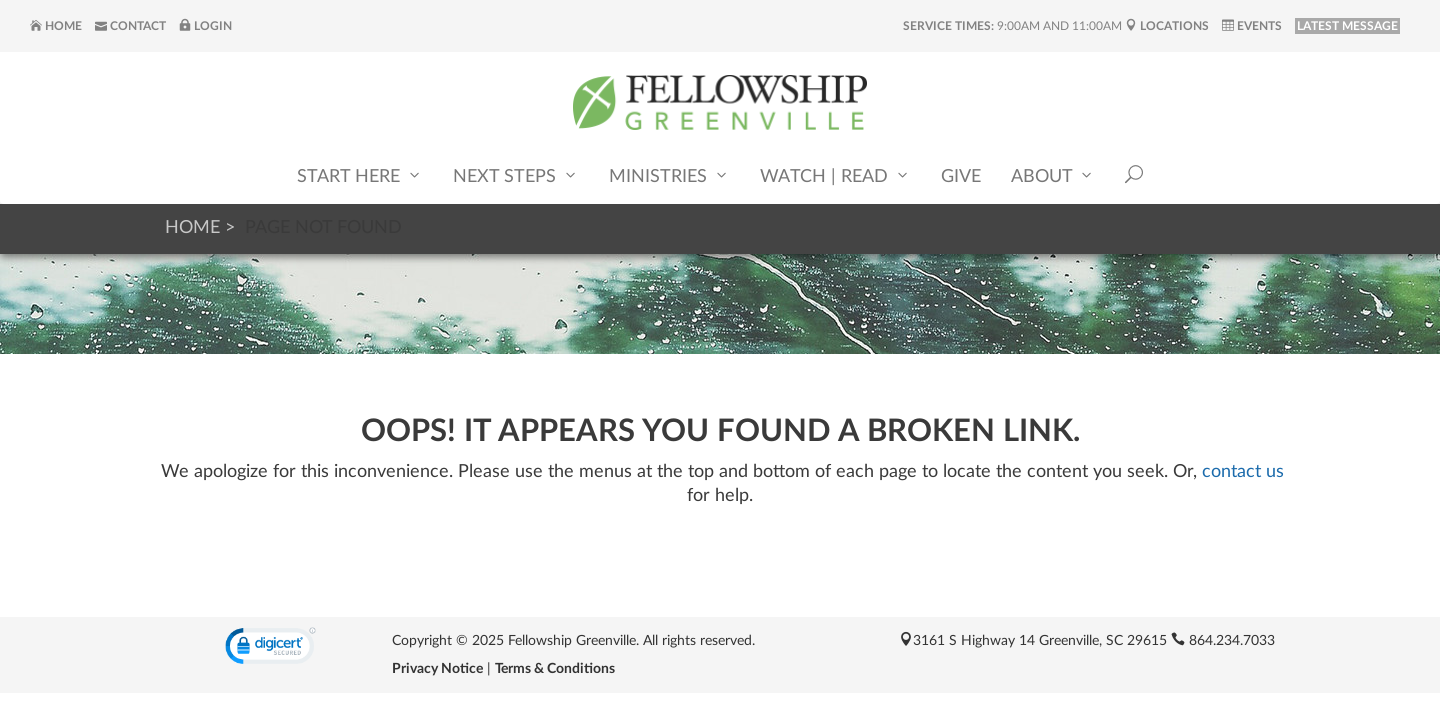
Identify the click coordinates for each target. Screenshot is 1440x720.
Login (205, 26)
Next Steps (516, 175)
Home (56, 26)
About (1053, 175)
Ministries (669, 175)
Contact (130, 26)
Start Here (360, 175)
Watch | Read (835, 175)
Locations (1167, 26)
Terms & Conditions (555, 669)
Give (961, 177)
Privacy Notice (437, 669)
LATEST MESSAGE (1347, 26)
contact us (1243, 472)
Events (1252, 26)
